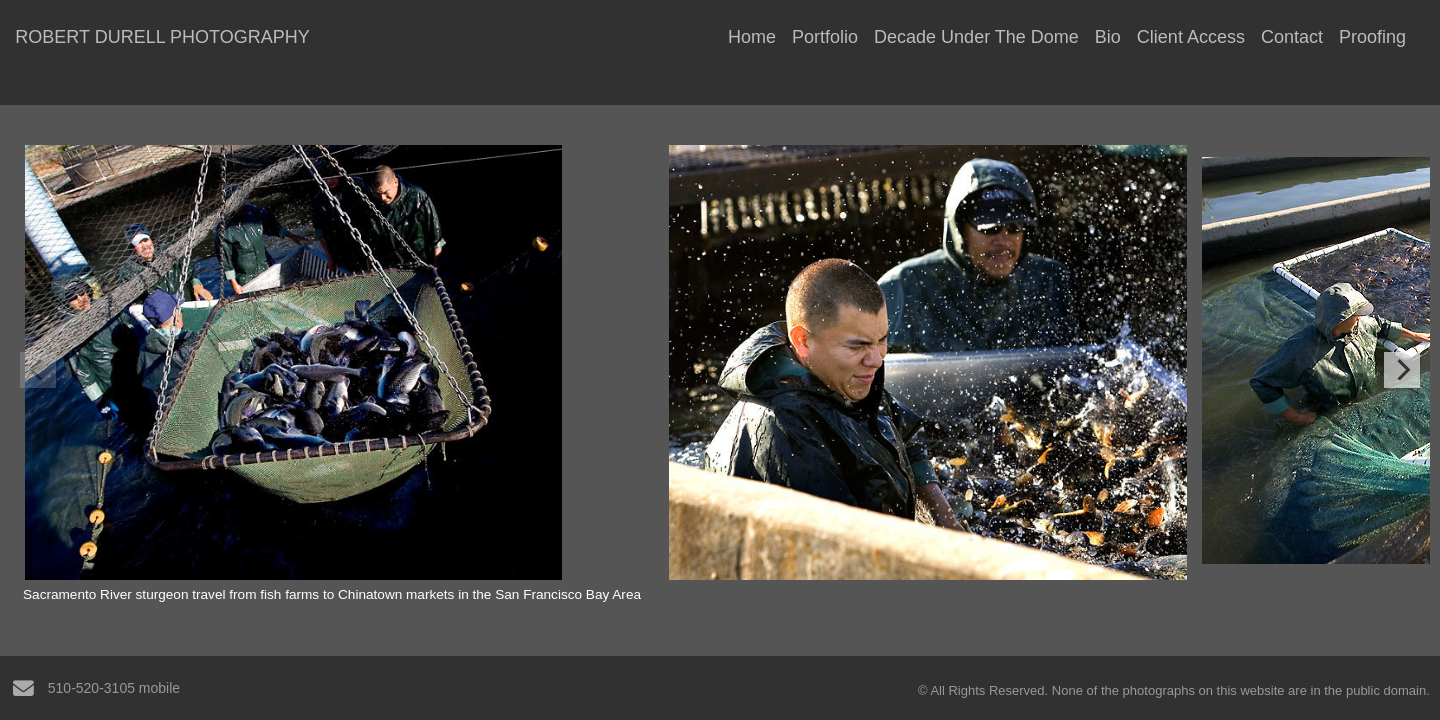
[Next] (1402, 370)
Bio (1108, 37)
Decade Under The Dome (976, 37)
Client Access (1191, 37)
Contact (1292, 37)
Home (752, 37)
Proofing (1372, 37)
